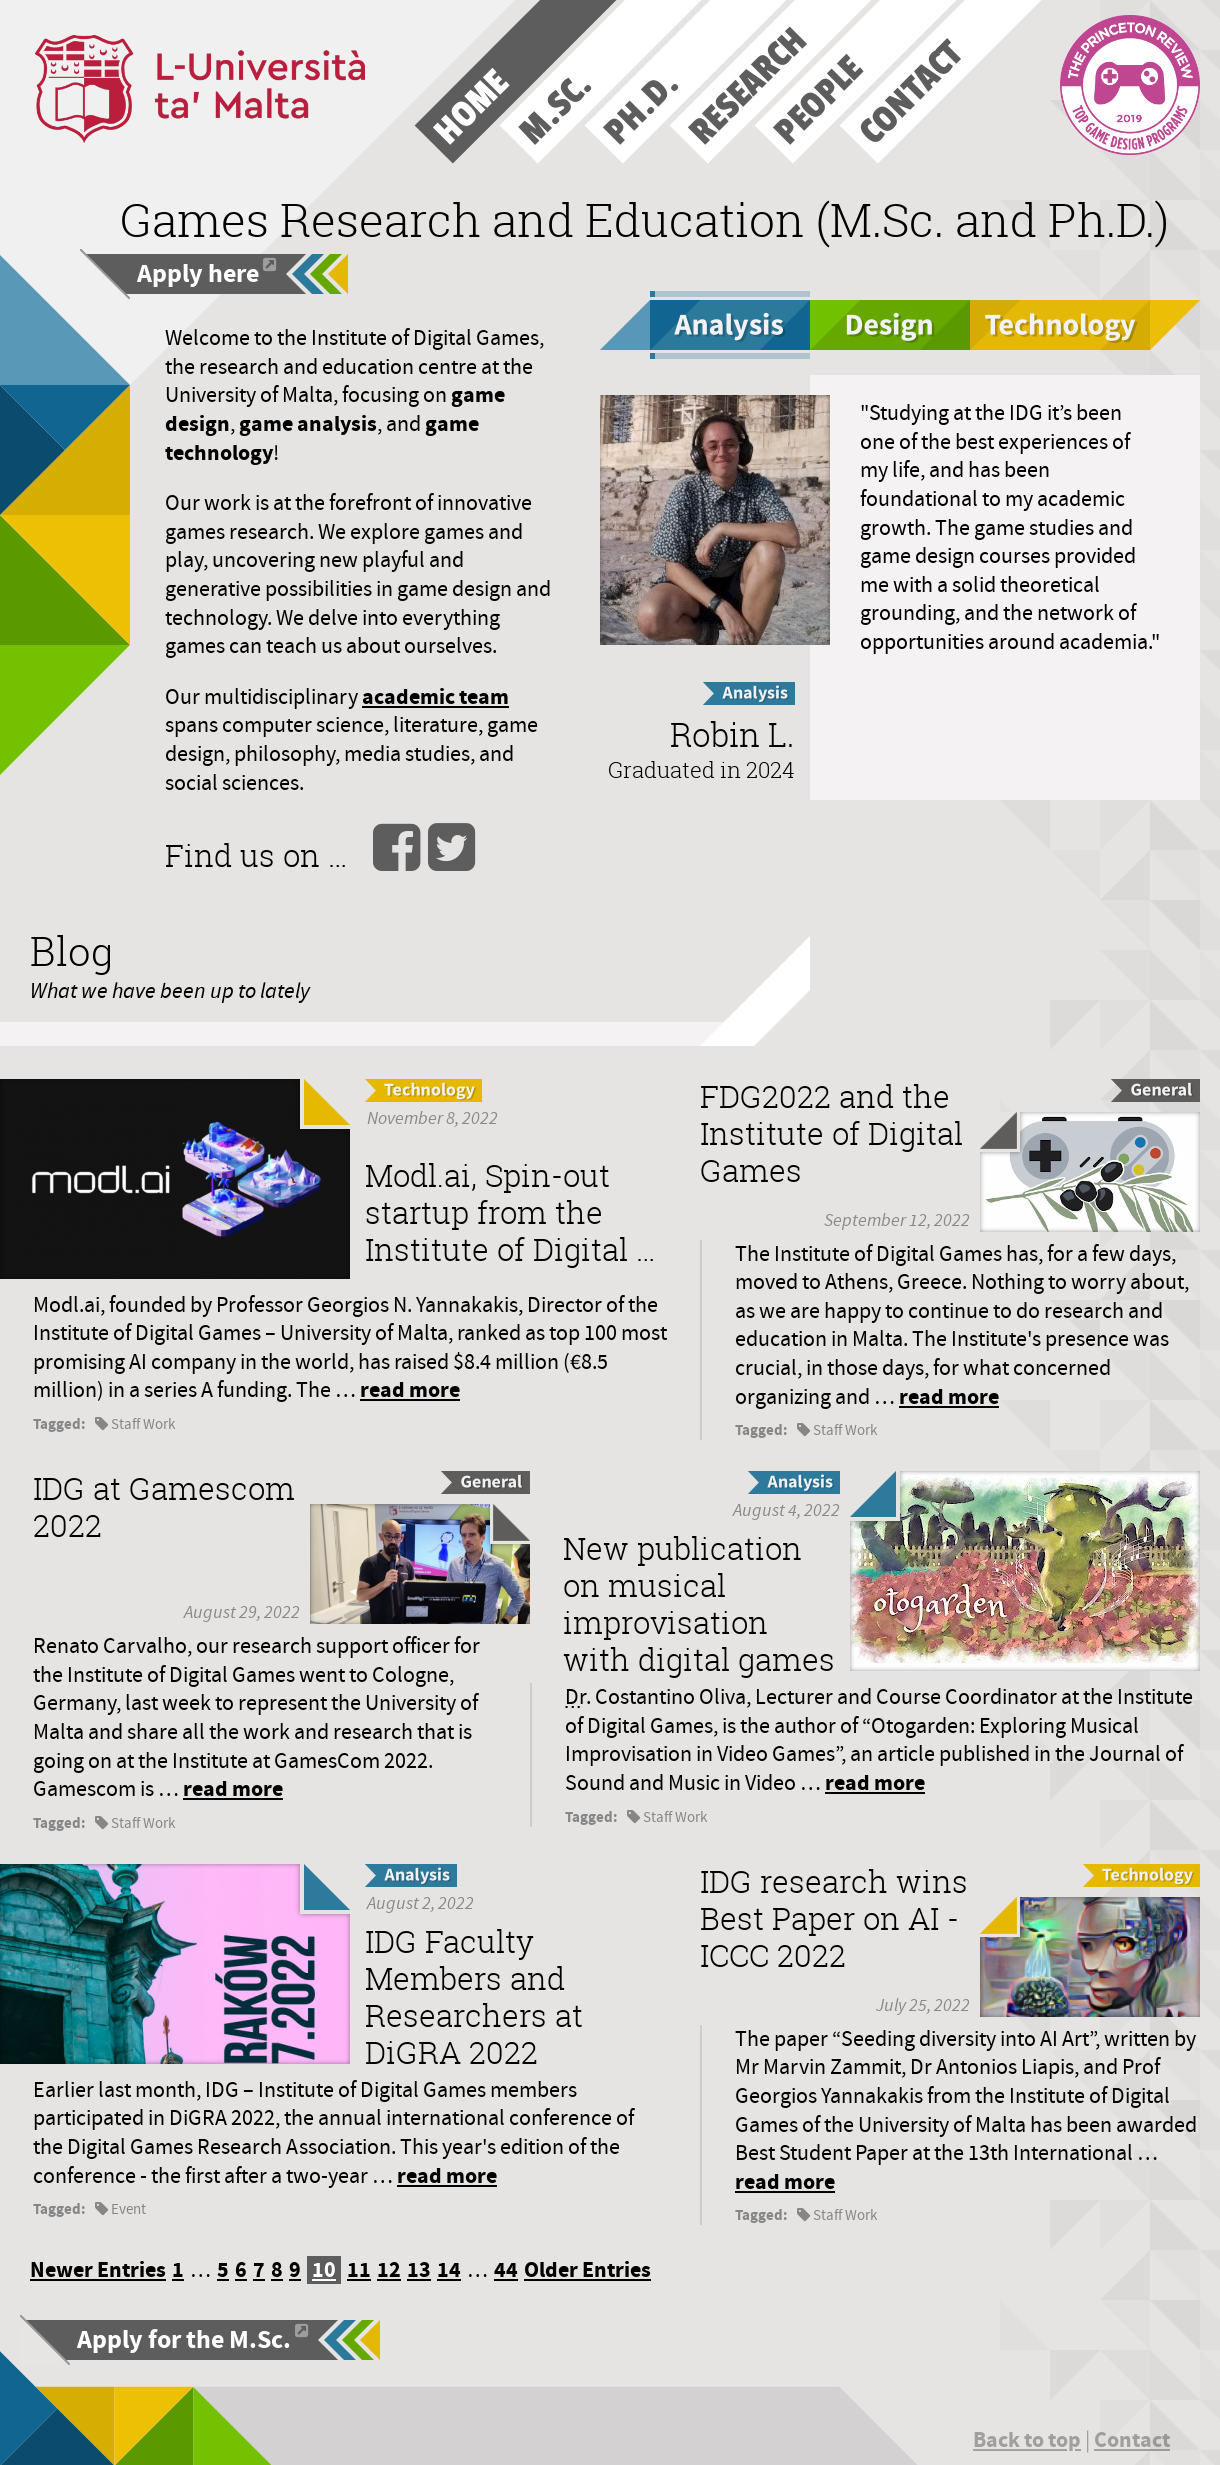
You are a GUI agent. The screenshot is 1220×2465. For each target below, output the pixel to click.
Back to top (1027, 2439)
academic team (435, 696)
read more (410, 1389)
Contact (1132, 2439)
